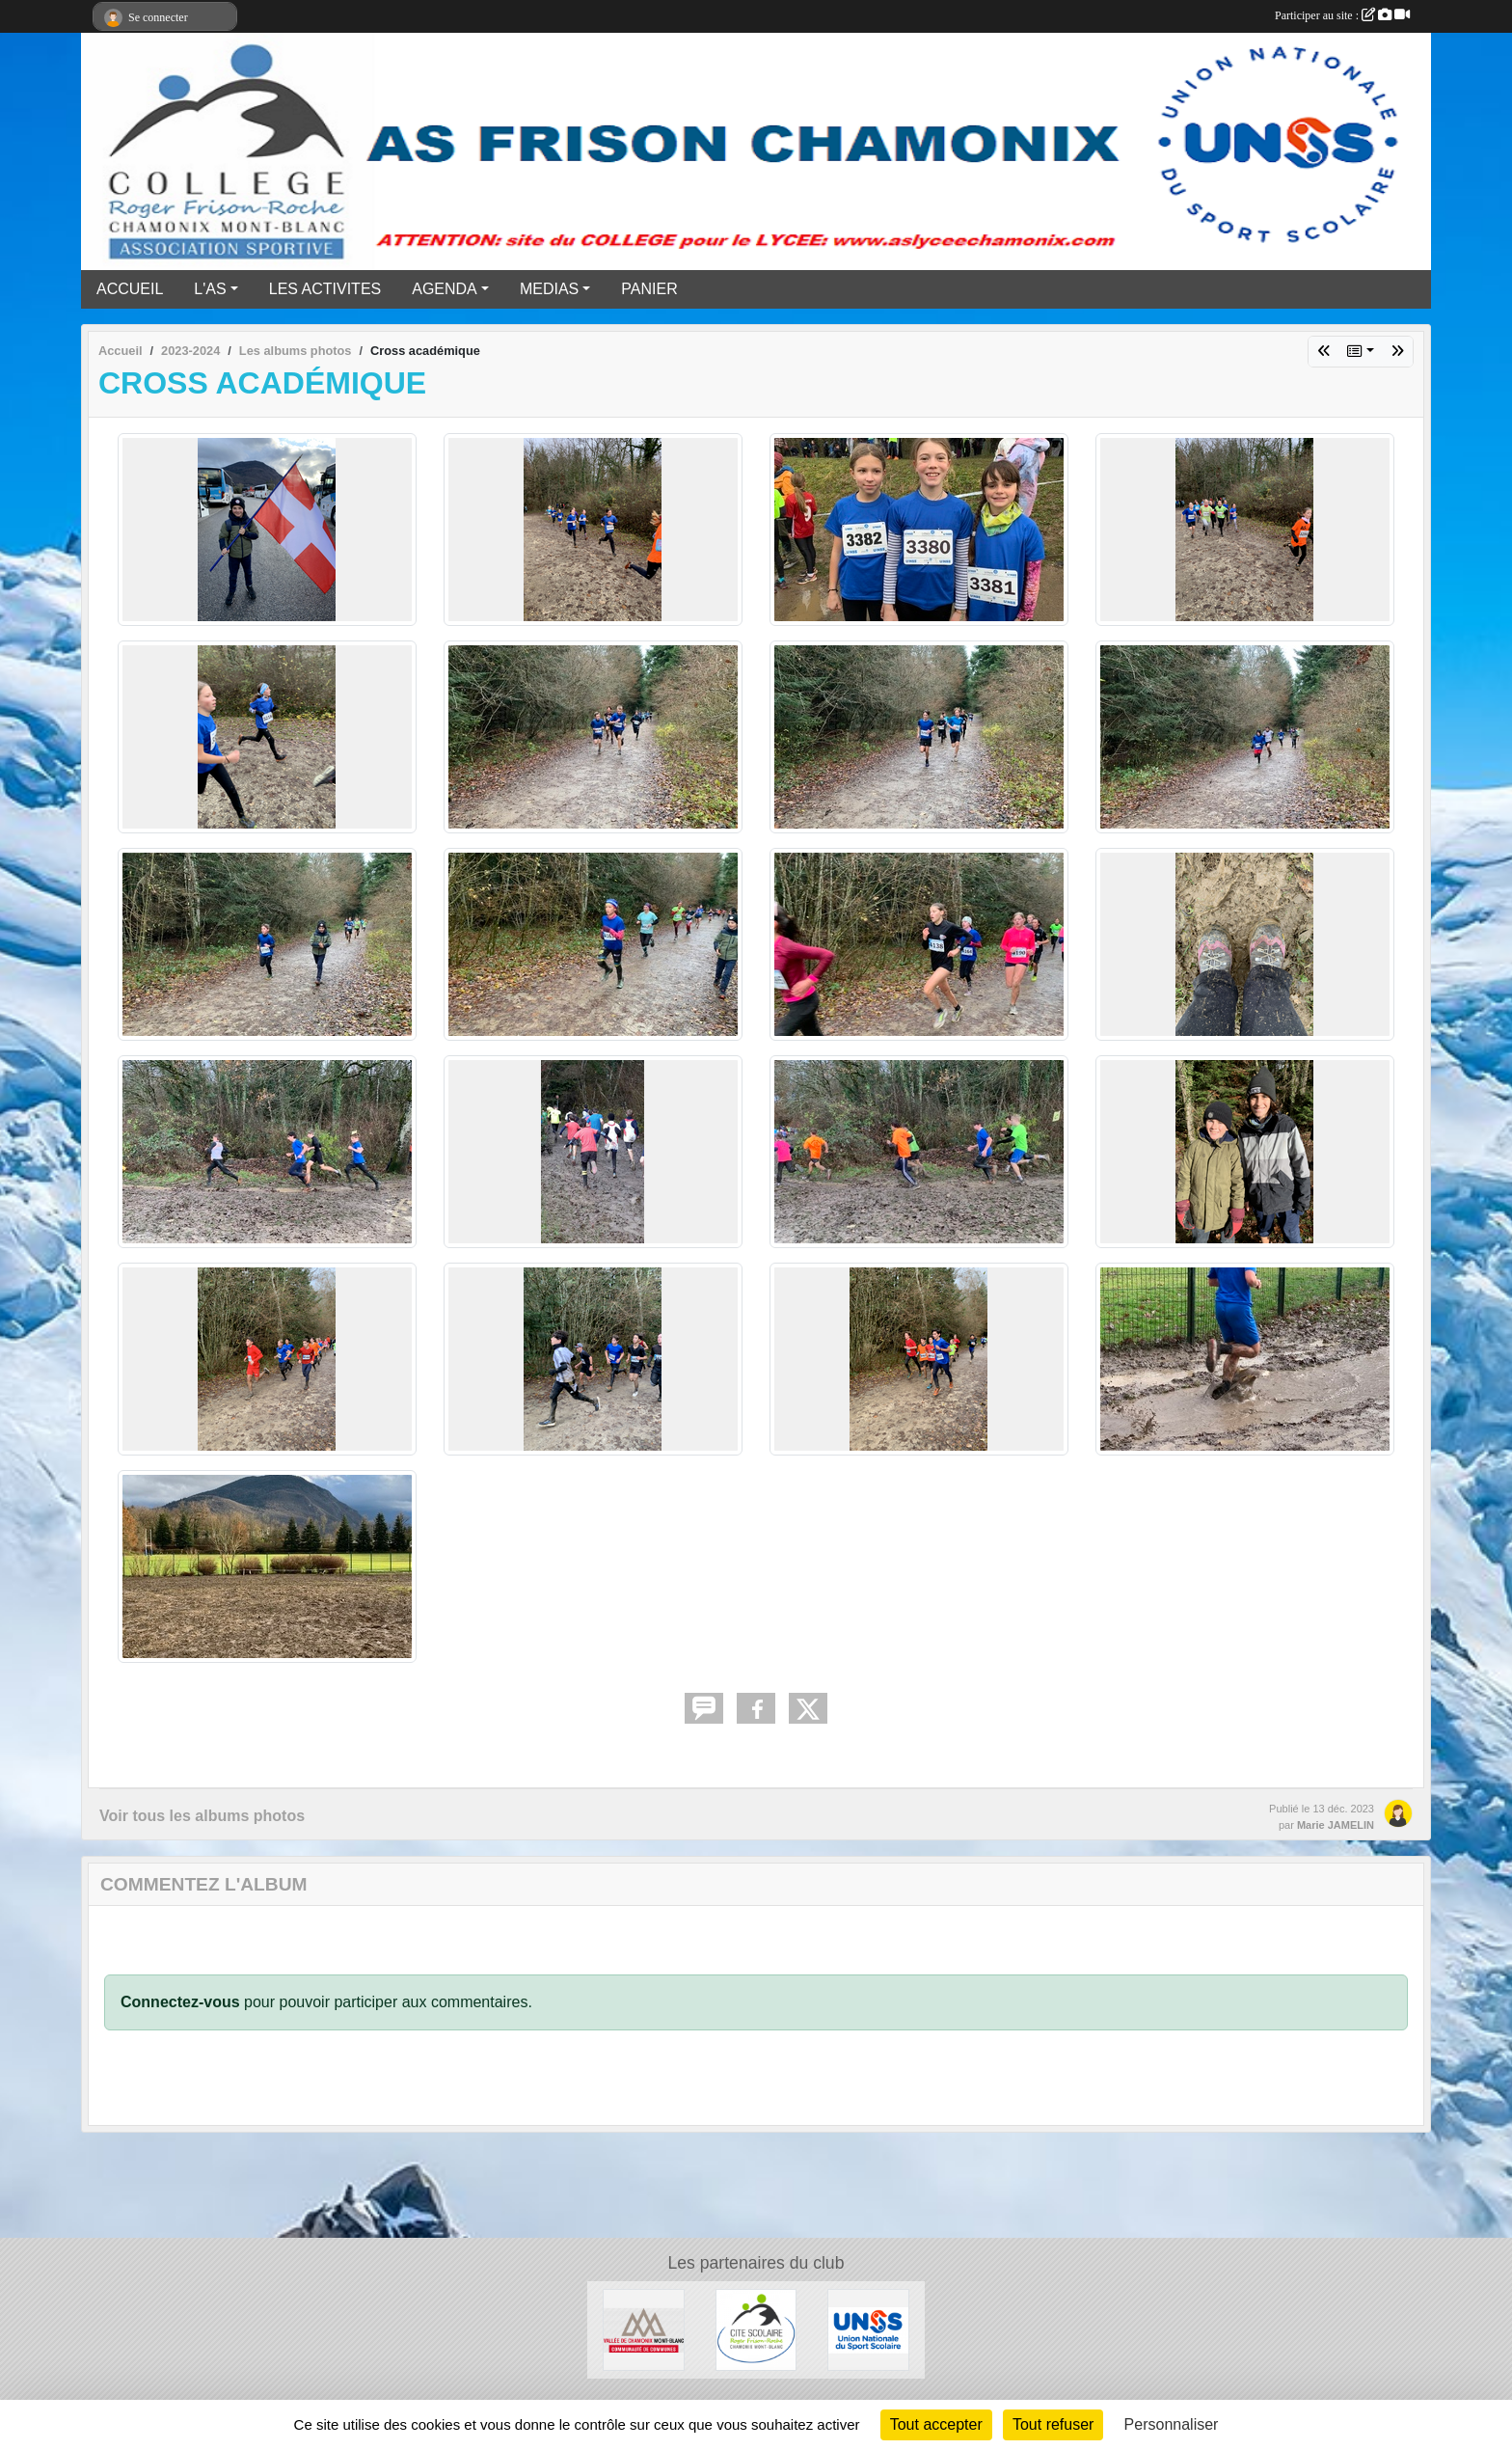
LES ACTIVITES (325, 289)
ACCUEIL (129, 289)
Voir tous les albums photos (202, 1816)
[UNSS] (868, 2329)
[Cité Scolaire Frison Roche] (756, 2329)
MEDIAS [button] (549, 289)
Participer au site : (1342, 15)
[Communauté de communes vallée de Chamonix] (644, 2329)
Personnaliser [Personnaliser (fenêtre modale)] (1171, 2424)
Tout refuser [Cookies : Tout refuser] (1053, 2424)
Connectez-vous (180, 2002)
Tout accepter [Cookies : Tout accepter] (936, 2424)
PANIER (649, 289)
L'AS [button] (210, 289)
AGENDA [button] (444, 289)
